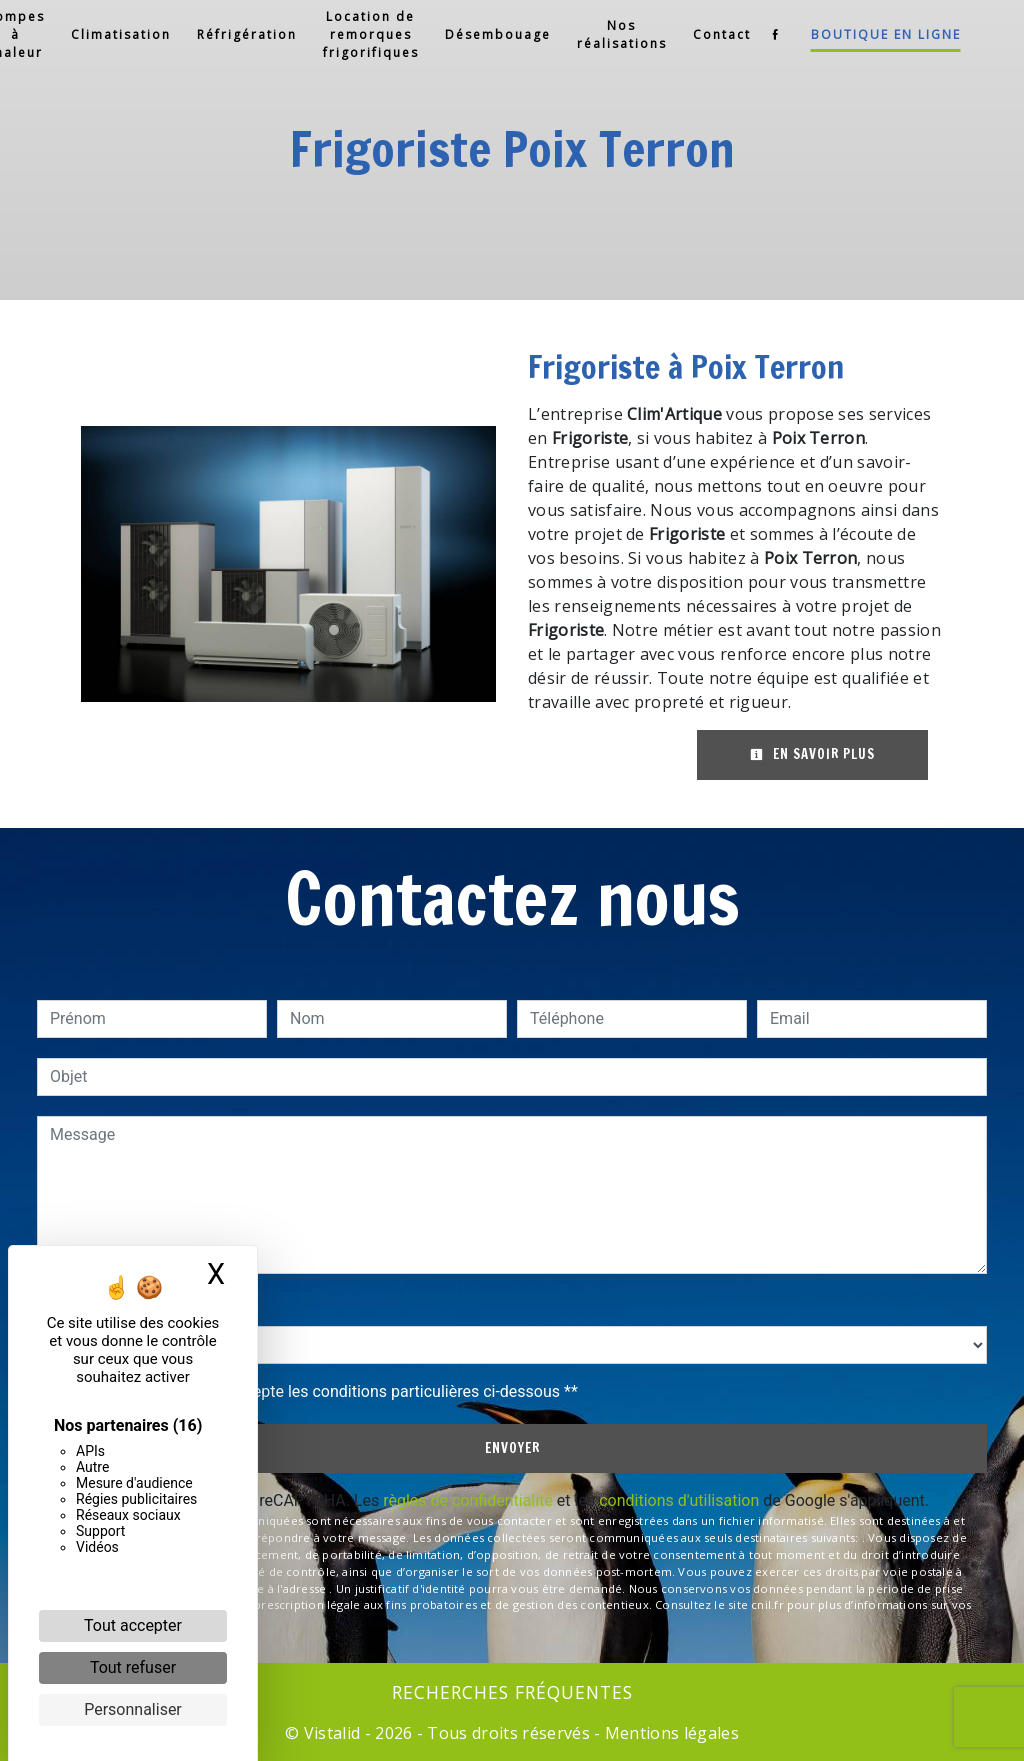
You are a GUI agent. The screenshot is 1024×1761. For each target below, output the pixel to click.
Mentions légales (670, 1733)
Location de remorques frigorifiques (361, 34)
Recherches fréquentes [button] (512, 1692)
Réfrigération (237, 34)
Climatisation (111, 34)
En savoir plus (812, 754)
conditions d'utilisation (679, 1500)
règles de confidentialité (468, 1500)
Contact (712, 34)
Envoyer (512, 1448)
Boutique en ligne (876, 34)
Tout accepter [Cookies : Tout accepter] (133, 1625)
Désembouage (488, 34)
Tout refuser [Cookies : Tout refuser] (133, 1667)
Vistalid (332, 1733)
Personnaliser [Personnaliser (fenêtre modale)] (133, 1709)
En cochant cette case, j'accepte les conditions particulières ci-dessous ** (317, 1391)
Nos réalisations (612, 34)
